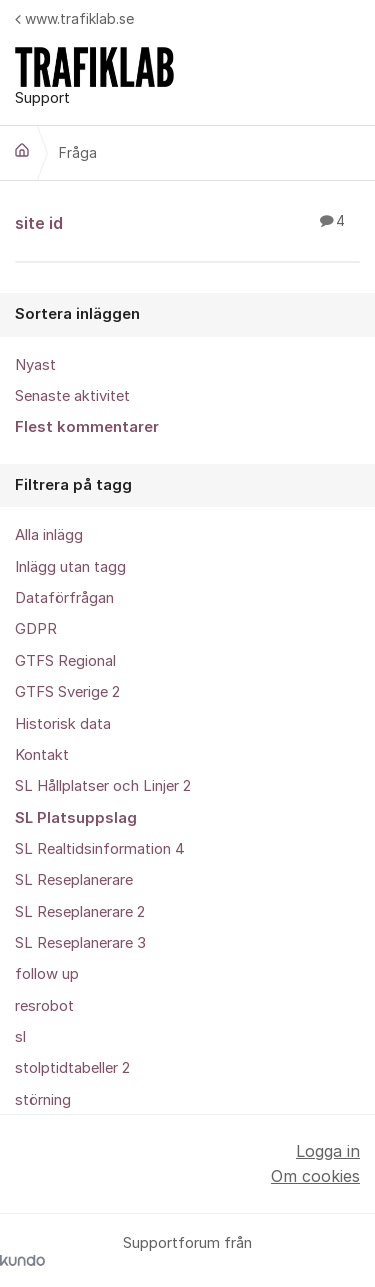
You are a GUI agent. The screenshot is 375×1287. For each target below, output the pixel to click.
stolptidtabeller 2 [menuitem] (72, 1068)
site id (187, 222)
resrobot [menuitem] (44, 1006)
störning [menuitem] (43, 1100)
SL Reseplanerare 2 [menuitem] (80, 912)
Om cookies (315, 1176)
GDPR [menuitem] (36, 629)
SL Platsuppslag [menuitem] (76, 818)
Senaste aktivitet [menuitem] (72, 396)
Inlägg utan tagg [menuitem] (70, 567)
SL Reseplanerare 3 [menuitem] (80, 943)
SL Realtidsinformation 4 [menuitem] (100, 849)
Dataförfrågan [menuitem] (64, 598)
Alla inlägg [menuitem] (49, 535)
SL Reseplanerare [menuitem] (74, 880)
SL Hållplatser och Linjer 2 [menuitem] (103, 786)
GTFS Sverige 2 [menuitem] (67, 692)
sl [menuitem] (20, 1037)
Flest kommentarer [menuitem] (87, 427)
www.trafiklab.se (74, 18)
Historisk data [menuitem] (63, 724)
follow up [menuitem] (47, 974)
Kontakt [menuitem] (42, 755)
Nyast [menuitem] (35, 365)
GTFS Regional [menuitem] (65, 661)
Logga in (328, 1151)
